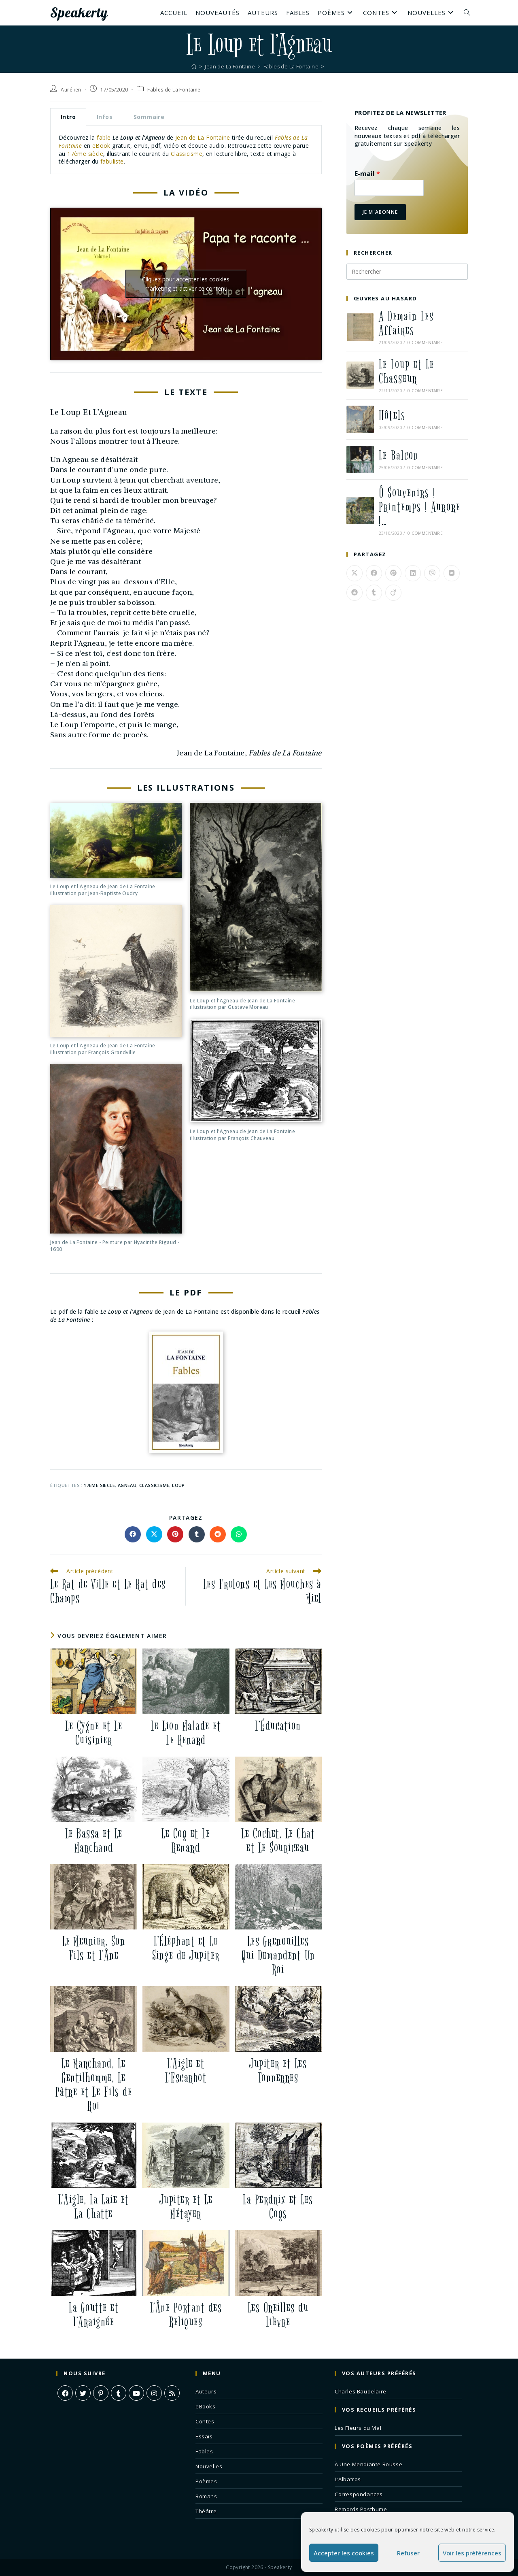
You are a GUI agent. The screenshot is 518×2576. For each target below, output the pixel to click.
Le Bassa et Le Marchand (94, 1841)
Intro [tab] (68, 117)
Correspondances (359, 2494)
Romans (206, 2496)
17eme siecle (99, 1485)
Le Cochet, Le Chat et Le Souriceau (278, 1841)
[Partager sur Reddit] (218, 1534)
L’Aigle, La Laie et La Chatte (93, 2207)
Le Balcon (399, 455)
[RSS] (172, 2393)
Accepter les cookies (344, 2553)
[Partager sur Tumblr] (197, 1534)
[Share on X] (154, 1534)
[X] (83, 2393)
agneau (127, 1485)
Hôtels (392, 415)
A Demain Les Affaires (406, 323)
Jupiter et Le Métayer (186, 2207)
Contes (204, 2421)
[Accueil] (192, 66)
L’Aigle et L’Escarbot (185, 2071)
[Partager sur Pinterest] (175, 1534)
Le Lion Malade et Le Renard (186, 1733)
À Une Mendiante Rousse (368, 2464)
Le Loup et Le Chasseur (406, 371)
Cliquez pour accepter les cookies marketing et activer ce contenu (185, 283)
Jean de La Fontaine (203, 137)
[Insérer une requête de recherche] (407, 272)
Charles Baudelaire (360, 2391)
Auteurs (206, 2391)
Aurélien (71, 89)
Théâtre (206, 2511)
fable (103, 137)
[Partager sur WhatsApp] (239, 1534)
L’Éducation (278, 1726)
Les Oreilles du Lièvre (278, 2315)
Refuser (408, 2553)
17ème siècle (85, 153)
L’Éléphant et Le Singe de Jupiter (186, 1948)
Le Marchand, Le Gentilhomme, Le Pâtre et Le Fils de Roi (93, 2085)
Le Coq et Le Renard (185, 1841)
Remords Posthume (361, 2509)
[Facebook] (65, 2393)
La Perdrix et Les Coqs (278, 2207)
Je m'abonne (380, 211)
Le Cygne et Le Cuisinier (93, 1733)
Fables (204, 2451)
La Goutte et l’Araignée (94, 2315)
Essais (204, 2436)
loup (178, 1485)
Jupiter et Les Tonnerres (278, 2071)
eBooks (205, 2406)
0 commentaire (425, 342)
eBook (102, 145)
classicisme (154, 1485)
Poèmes (206, 2481)
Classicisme (187, 153)
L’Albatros (348, 2479)
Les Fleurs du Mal (358, 2427)
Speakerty (81, 12)
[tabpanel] (186, 150)
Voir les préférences (472, 2553)
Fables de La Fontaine (173, 89)
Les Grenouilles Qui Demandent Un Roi (278, 1955)
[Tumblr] (118, 2393)
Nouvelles (208, 2466)
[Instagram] (154, 2393)
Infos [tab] (105, 117)
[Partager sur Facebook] (133, 1534)
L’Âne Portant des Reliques (186, 2315)
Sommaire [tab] (149, 117)
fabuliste (112, 161)
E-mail (367, 174)
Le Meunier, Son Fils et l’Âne (93, 1948)
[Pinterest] (100, 2393)
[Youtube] (136, 2393)
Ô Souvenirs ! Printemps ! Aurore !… (420, 507)
